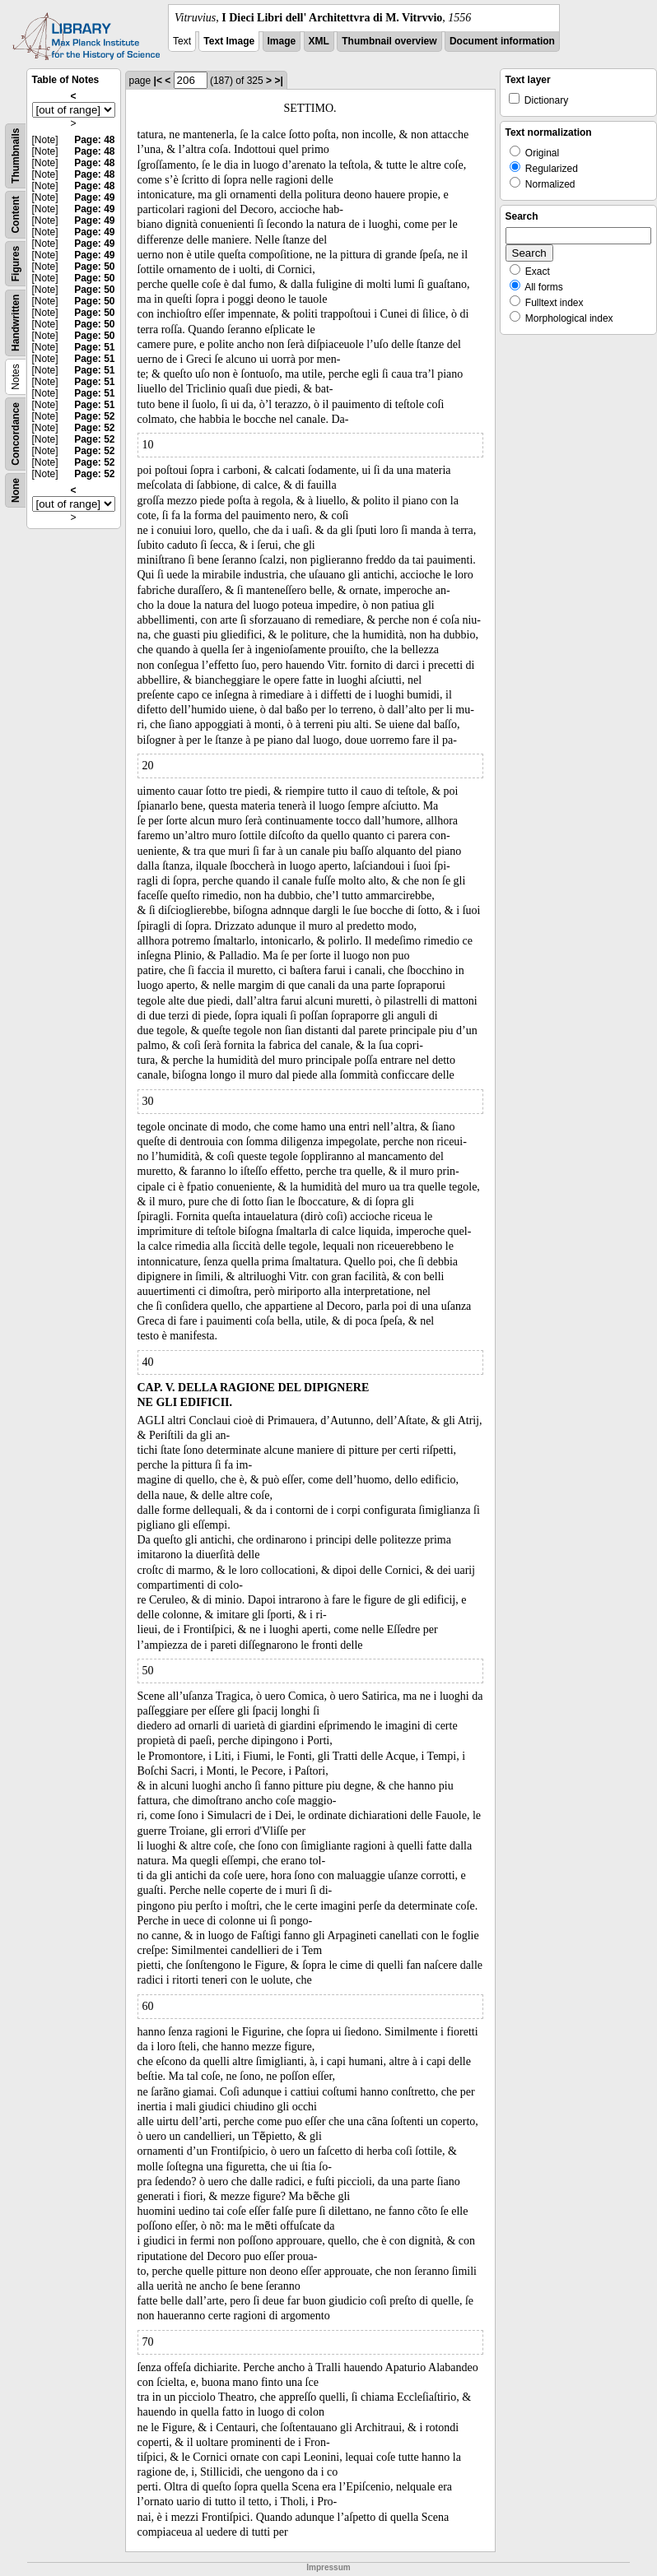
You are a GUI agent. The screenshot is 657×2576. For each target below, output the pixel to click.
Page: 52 (94, 416)
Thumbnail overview (389, 41)
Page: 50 (94, 266)
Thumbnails (15, 155)
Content (15, 214)
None (15, 490)
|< (158, 80)
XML (319, 41)
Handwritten (15, 323)
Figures (15, 263)
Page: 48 (94, 140)
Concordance (15, 434)
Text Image (228, 41)
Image (282, 41)
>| (278, 80)
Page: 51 (94, 347)
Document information (502, 41)
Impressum (328, 2567)
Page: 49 (94, 197)
